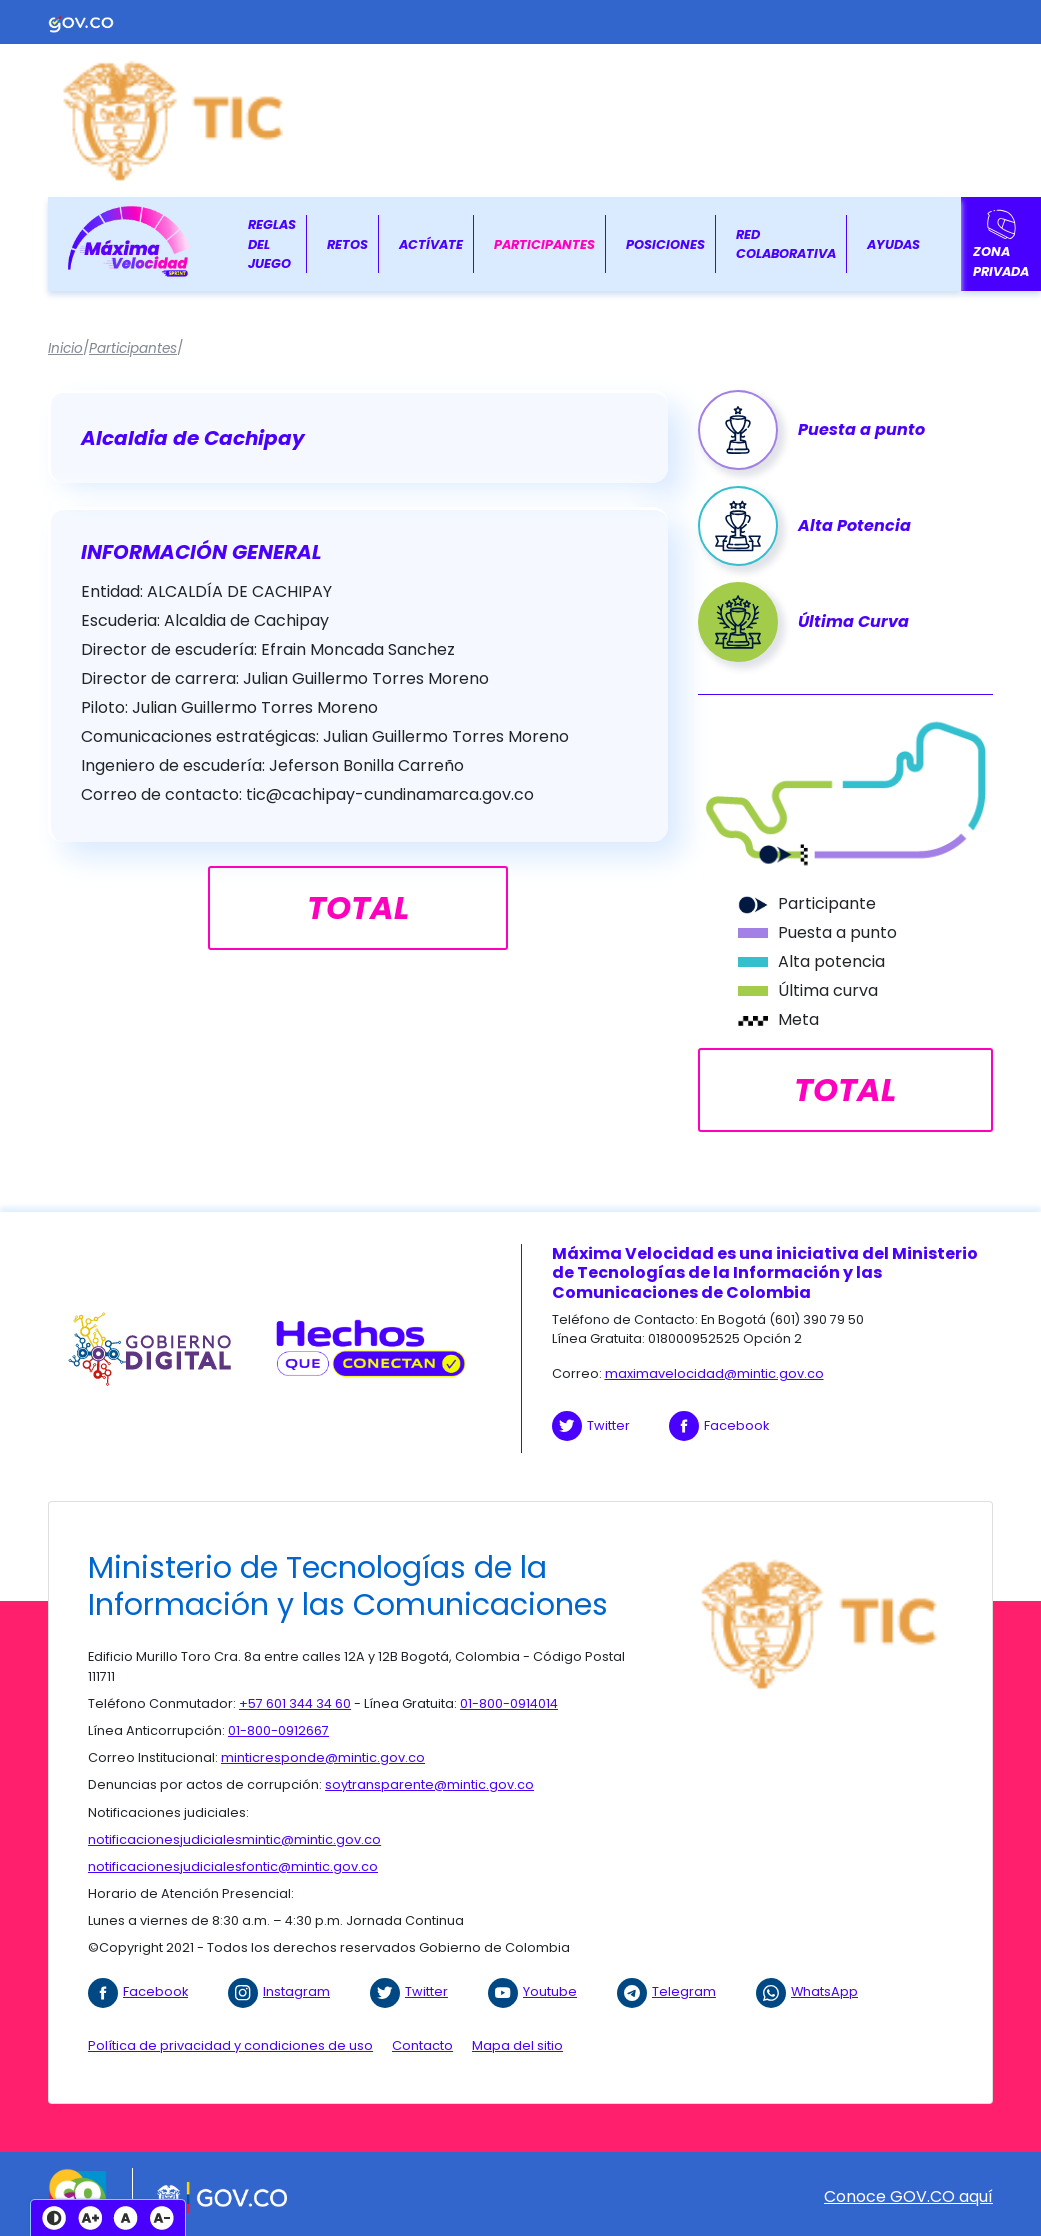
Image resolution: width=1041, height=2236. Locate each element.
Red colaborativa (786, 244)
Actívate (431, 244)
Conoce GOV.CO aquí (908, 2196)
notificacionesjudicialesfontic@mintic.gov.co (233, 1866)
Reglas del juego (272, 243)
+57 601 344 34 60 (295, 1703)
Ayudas (893, 244)
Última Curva (853, 621)
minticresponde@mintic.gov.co (323, 1757)
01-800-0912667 (278, 1730)
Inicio (65, 348)
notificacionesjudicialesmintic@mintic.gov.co (234, 1839)
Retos (347, 244)
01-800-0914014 (509, 1703)
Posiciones (665, 244)
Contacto (422, 2045)
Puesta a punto (861, 429)
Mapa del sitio (517, 2045)
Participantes (544, 244)
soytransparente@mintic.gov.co (429, 1784)
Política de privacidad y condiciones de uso (230, 2045)
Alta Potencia (854, 525)
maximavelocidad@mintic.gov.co (714, 1373)
